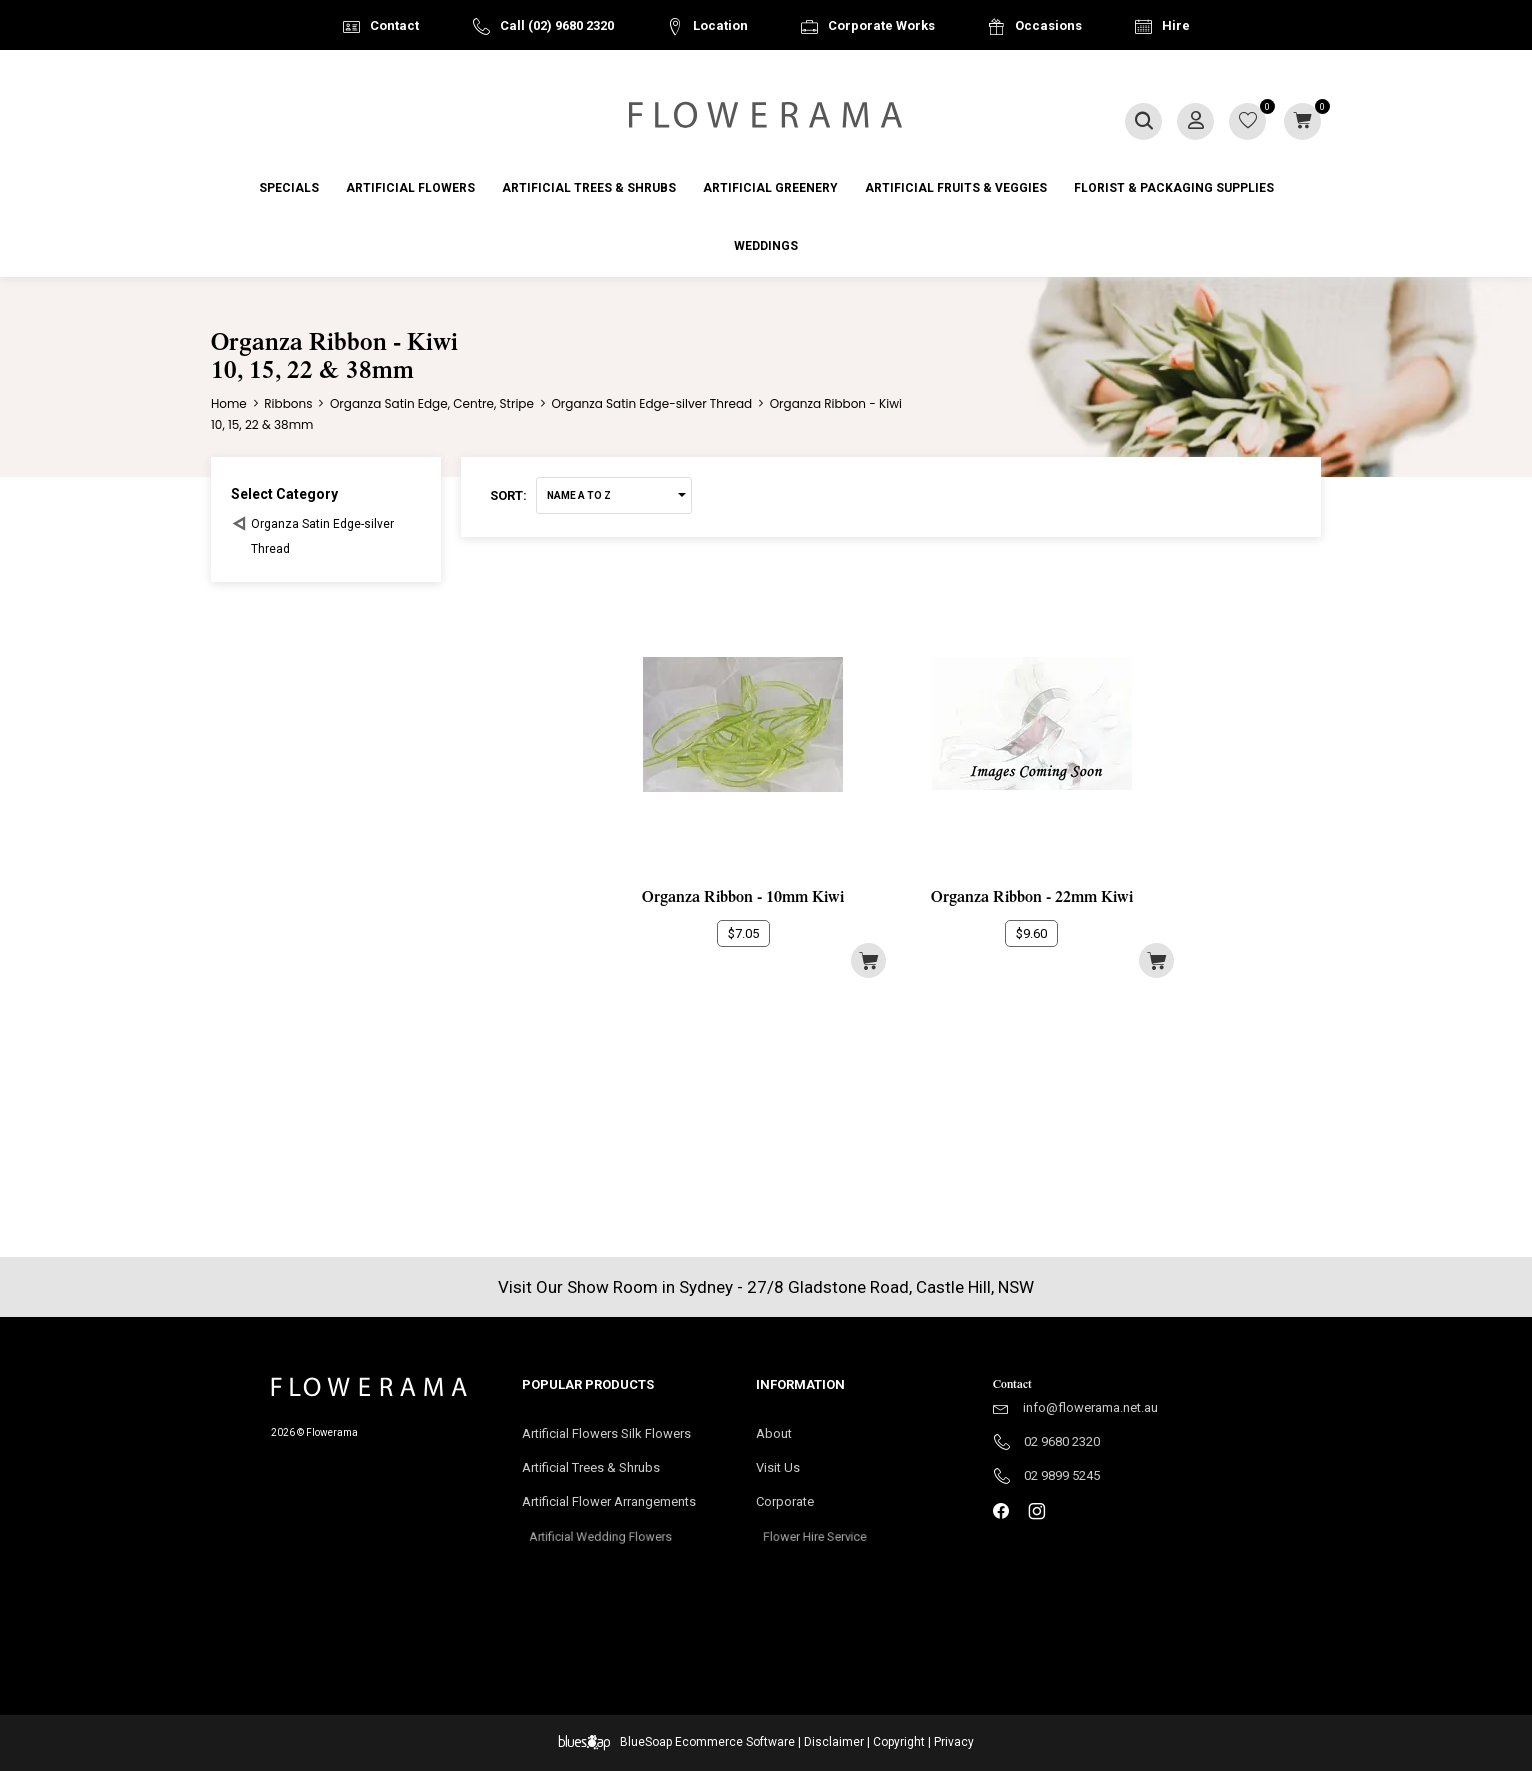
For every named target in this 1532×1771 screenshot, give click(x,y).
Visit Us (787, 1469)
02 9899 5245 (1062, 1475)
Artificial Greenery (770, 188)
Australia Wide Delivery (781, 76)
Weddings (766, 246)
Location (720, 25)
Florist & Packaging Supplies (1174, 188)
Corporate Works (881, 25)
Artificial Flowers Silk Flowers (606, 1433)
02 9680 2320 (1062, 1441)
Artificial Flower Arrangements (619, 1508)
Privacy (954, 1742)
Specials (289, 188)
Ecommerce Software (735, 1742)
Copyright (899, 1742)
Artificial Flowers (410, 188)
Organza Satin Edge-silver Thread (322, 536)
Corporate (815, 1508)
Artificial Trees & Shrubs (589, 188)
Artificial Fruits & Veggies (956, 188)
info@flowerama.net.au (1090, 1407)
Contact (394, 25)
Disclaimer (834, 1742)
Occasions (1048, 25)
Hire (1176, 25)
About (774, 1433)
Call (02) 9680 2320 (557, 25)
